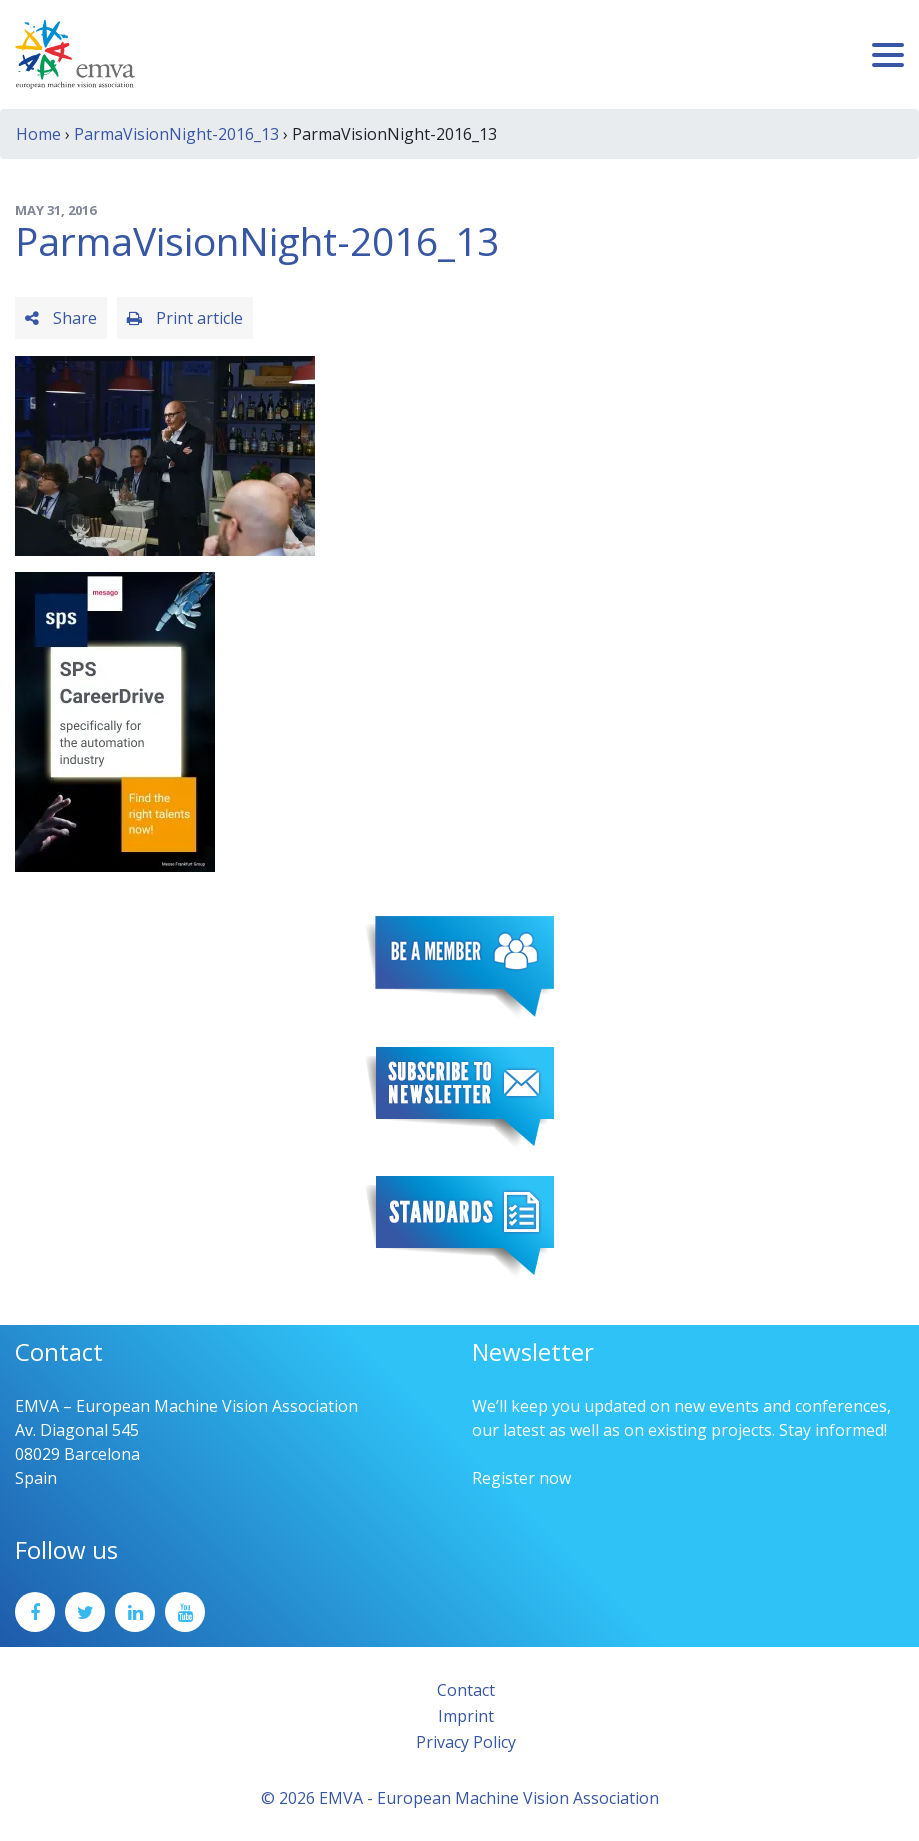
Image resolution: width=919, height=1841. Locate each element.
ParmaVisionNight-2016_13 (176, 134)
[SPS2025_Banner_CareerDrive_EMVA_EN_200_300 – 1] (115, 720)
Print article (185, 318)
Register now (521, 1478)
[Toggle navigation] (888, 55)
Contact (466, 1690)
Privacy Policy (466, 1742)
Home (38, 134)
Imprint (466, 1716)
